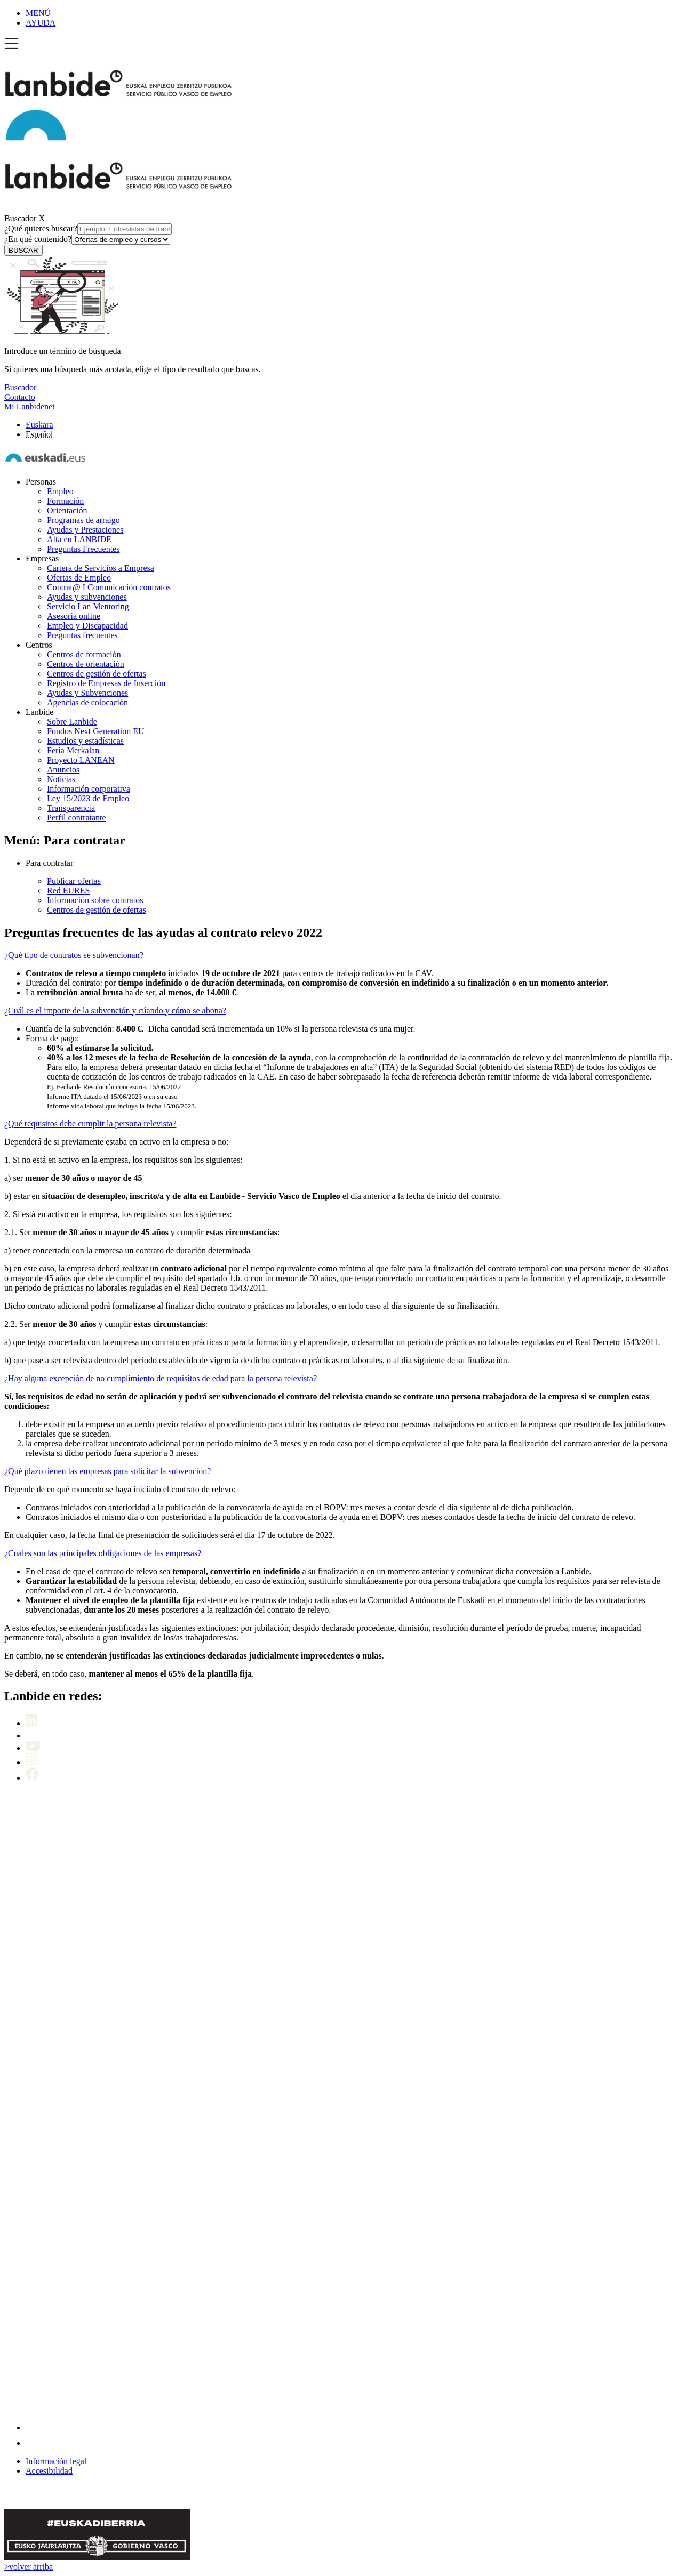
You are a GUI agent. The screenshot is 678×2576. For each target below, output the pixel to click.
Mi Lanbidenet (29, 406)
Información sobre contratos (95, 900)
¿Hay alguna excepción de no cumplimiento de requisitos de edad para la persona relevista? (160, 1378)
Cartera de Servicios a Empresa (100, 568)
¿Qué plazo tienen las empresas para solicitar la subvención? (107, 1471)
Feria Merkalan (73, 750)
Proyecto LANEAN (81, 759)
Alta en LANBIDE (79, 539)
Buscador (20, 218)
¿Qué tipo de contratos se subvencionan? (73, 955)
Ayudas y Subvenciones (87, 692)
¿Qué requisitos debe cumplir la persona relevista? (90, 1123)
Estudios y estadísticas (85, 740)
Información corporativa (88, 788)
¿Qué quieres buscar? (88, 228)
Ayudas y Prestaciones (85, 529)
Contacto (19, 396)
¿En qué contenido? (87, 239)
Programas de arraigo (83, 520)
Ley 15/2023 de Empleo (88, 798)
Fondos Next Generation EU (96, 731)
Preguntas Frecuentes (83, 548)
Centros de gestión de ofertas (96, 673)
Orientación (67, 510)
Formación (65, 500)
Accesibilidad (49, 2470)
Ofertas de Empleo (79, 577)
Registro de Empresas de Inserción (106, 683)
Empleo (60, 491)
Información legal (56, 2461)
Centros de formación (84, 654)
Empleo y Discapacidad (87, 625)
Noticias (61, 779)
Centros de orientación (85, 664)
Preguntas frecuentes (82, 635)
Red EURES (68, 890)
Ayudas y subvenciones (87, 596)
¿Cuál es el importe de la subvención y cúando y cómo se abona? (115, 1010)
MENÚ (38, 13)
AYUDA (40, 22)
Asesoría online (73, 616)
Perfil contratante (76, 817)
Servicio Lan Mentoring (88, 606)
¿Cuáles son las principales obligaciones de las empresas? (102, 1553)
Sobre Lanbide (72, 721)
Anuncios (63, 769)
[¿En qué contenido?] (120, 240)
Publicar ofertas (74, 880)
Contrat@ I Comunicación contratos (109, 587)
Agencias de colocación (87, 702)
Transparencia (71, 807)
